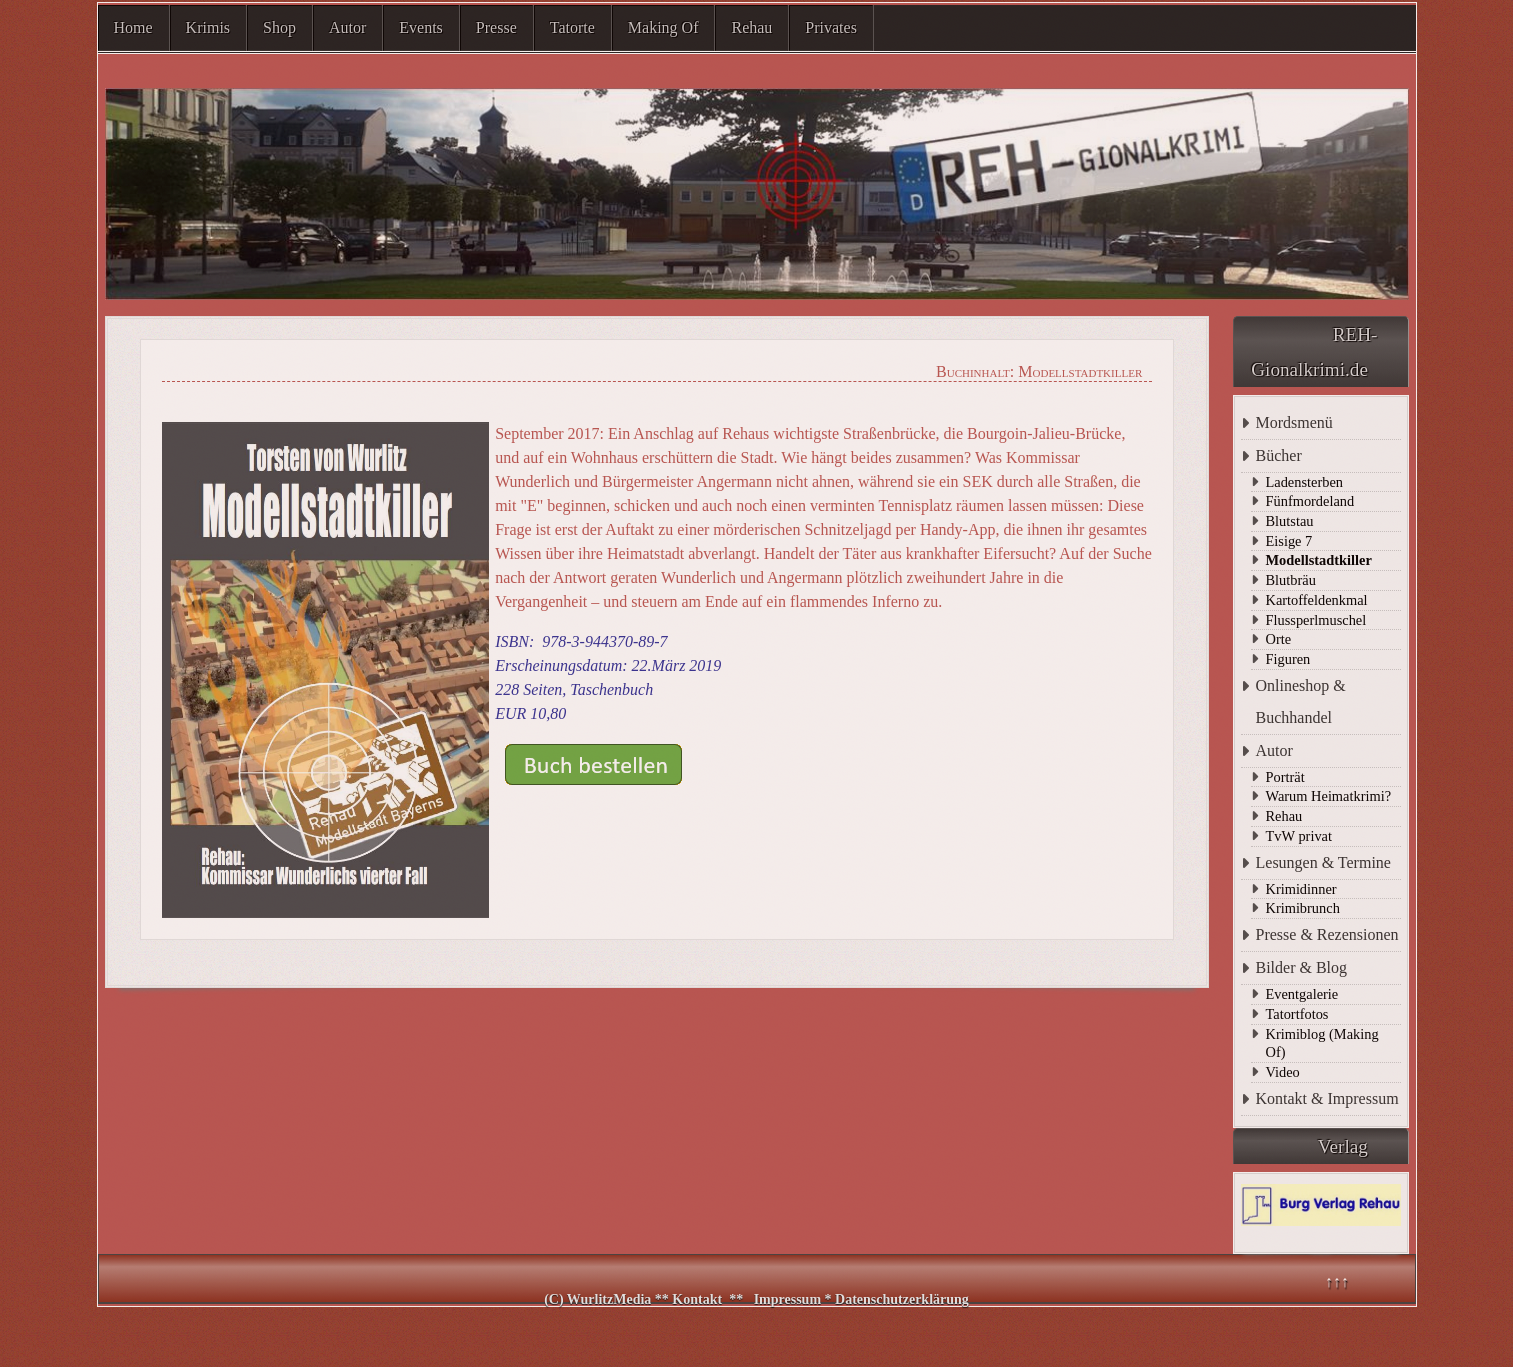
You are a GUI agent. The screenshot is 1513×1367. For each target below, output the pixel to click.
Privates (831, 27)
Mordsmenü (1294, 422)
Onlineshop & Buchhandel (1301, 701)
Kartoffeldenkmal (1317, 600)
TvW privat (1299, 836)
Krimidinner (1301, 889)
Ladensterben (1305, 482)
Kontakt (697, 1299)
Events (421, 27)
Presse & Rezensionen (1327, 934)
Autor (347, 27)
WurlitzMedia (611, 1299)
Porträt (1285, 777)
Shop (279, 27)
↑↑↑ (1337, 1281)
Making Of (663, 27)
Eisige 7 (1289, 541)
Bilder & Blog (1302, 967)
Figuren (1288, 659)
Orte (1279, 639)
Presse (496, 27)
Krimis (208, 27)
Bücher (1279, 455)
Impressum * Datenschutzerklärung (861, 1299)
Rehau (751, 27)
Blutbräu (1291, 580)
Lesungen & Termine (1323, 862)
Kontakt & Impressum (1327, 1098)
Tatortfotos (1297, 1014)
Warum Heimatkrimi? (1329, 796)
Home (133, 27)
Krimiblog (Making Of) (1322, 1043)
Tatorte (572, 27)
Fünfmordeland (1310, 501)
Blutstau (1290, 521)
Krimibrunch (1303, 908)
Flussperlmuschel (1316, 620)
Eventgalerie (1302, 994)
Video (1283, 1072)
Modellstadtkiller (1319, 560)
